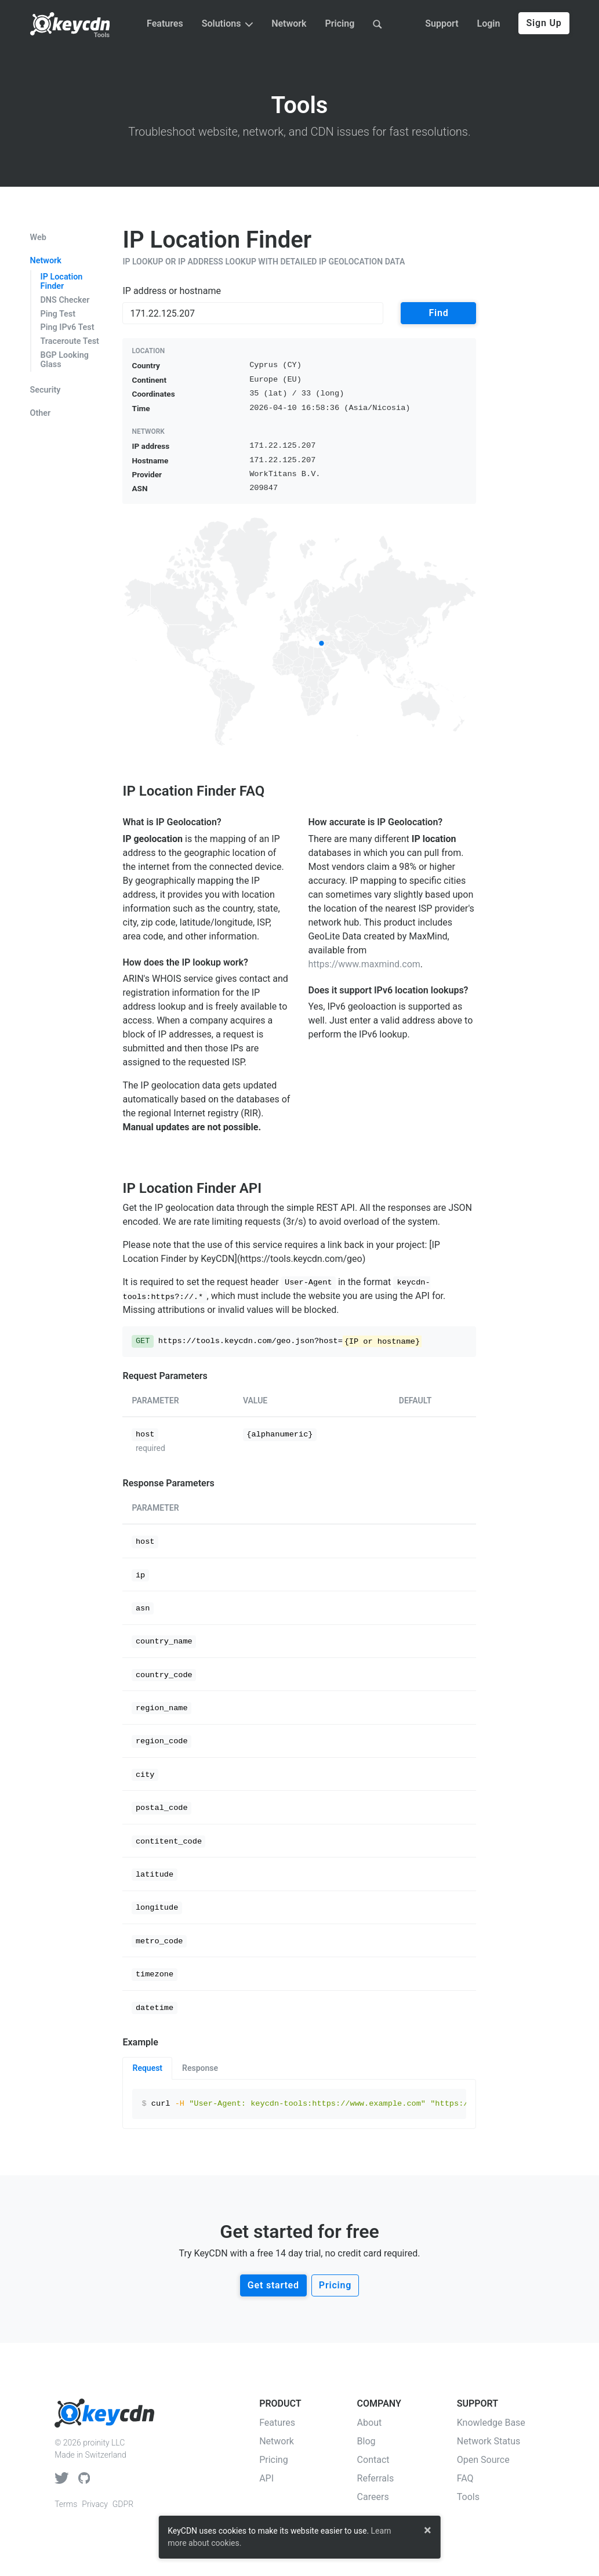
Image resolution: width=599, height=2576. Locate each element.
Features (165, 23)
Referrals (375, 2478)
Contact (373, 2459)
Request (147, 2068)
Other (40, 413)
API (266, 2478)
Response (200, 2068)
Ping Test (58, 314)
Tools (102, 35)
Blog (366, 2441)
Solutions (227, 23)
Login (488, 23)
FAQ (465, 2478)
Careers (373, 2496)
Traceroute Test (70, 341)
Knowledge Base (491, 2422)
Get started (273, 2285)
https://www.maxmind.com (364, 964)
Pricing (340, 23)
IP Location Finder (62, 281)
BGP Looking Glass (65, 359)
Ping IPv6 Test (68, 327)
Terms (66, 2504)
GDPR (122, 2504)
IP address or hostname (171, 290)
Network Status (489, 2441)
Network (288, 23)
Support (441, 23)
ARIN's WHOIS (151, 978)
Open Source (483, 2459)
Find (438, 312)
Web (38, 237)
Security (45, 390)
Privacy (94, 2504)
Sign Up (543, 22)
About (369, 2422)
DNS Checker (65, 300)
